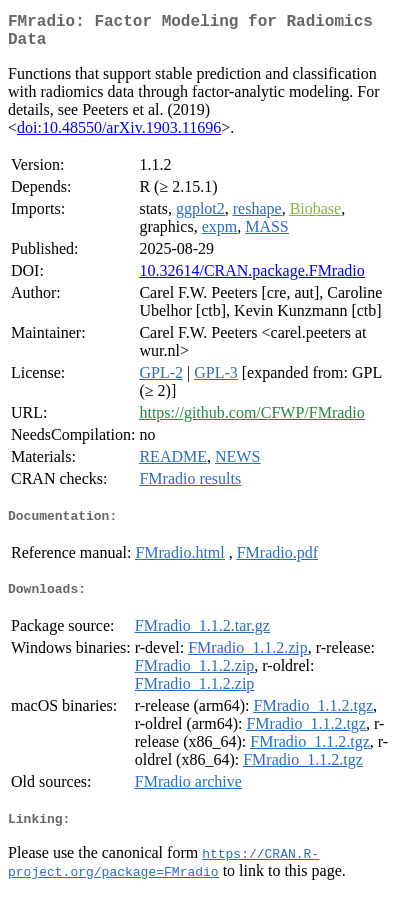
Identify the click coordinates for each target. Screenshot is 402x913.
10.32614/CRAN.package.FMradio (251, 278)
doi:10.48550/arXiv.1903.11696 (119, 135)
